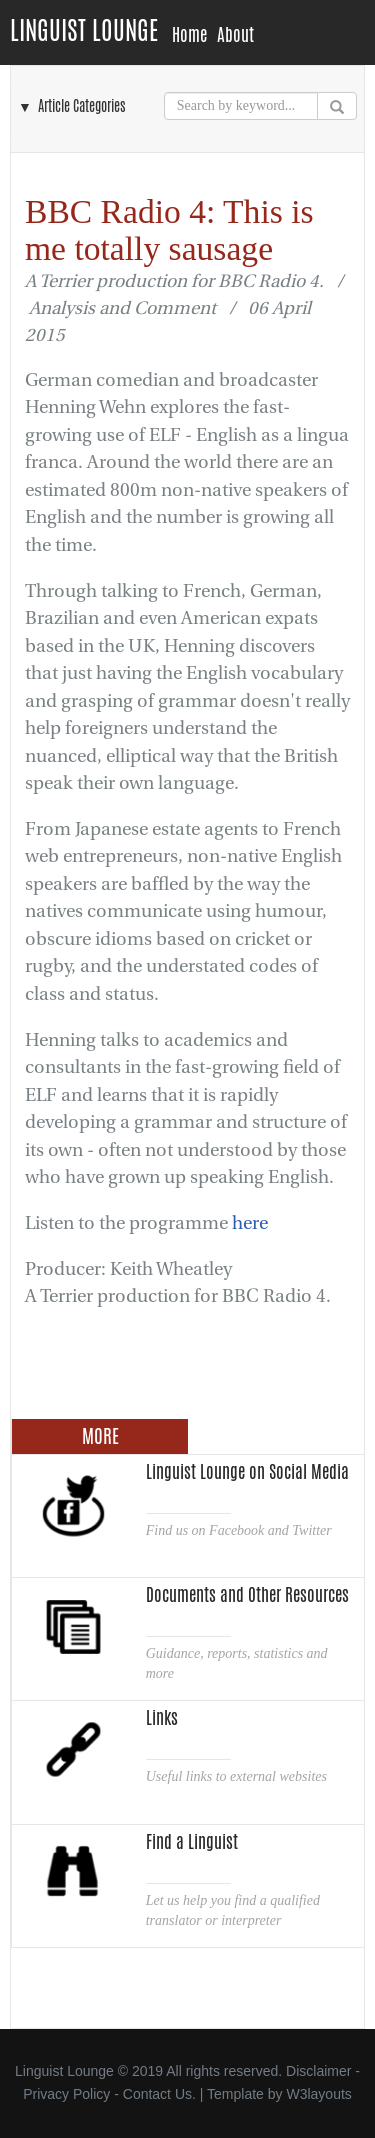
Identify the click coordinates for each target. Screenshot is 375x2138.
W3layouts (318, 2094)
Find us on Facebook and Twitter (239, 1530)
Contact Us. (159, 2094)
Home (189, 35)
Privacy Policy (66, 2094)
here (250, 1223)
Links (162, 1718)
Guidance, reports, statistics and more (237, 1663)
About (235, 35)
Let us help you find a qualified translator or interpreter (233, 1910)
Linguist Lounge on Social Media (247, 1472)
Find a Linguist (192, 1842)
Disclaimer (318, 2071)
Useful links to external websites (236, 1776)
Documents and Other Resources (247, 1595)
